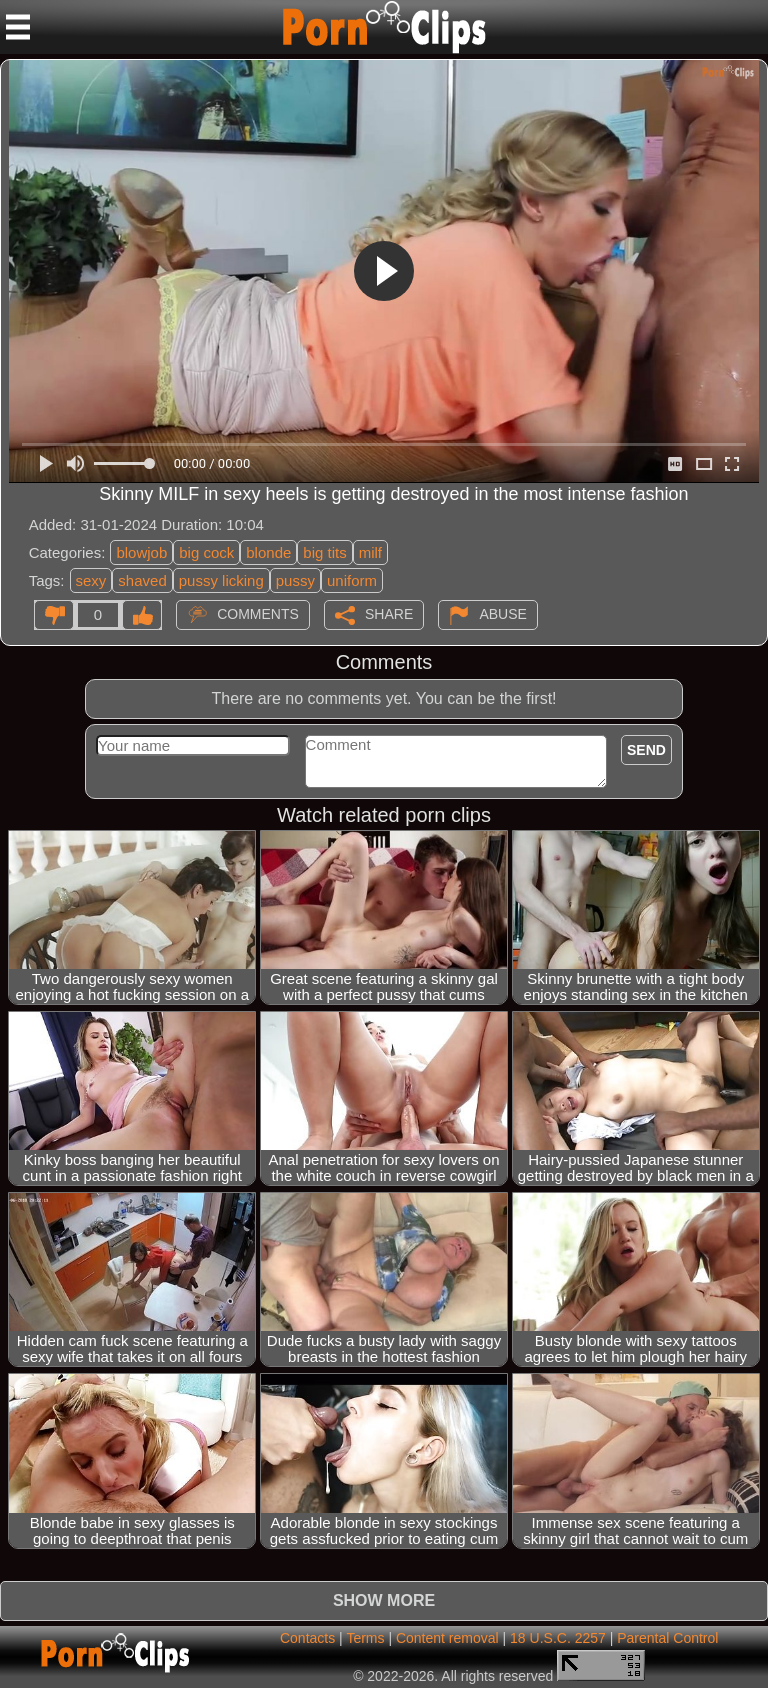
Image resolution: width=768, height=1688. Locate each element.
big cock (206, 552)
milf (370, 552)
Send (646, 750)
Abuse (502, 613)
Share (389, 613)
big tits (324, 552)
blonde (268, 552)
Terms (365, 1638)
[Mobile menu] (18, 27)
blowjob (141, 552)
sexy (91, 580)
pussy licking (221, 580)
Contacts (307, 1638)
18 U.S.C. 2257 (558, 1638)
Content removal (447, 1638)
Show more (384, 1600)
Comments (258, 613)
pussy (295, 580)
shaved (142, 580)
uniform (352, 580)
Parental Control (667, 1638)
